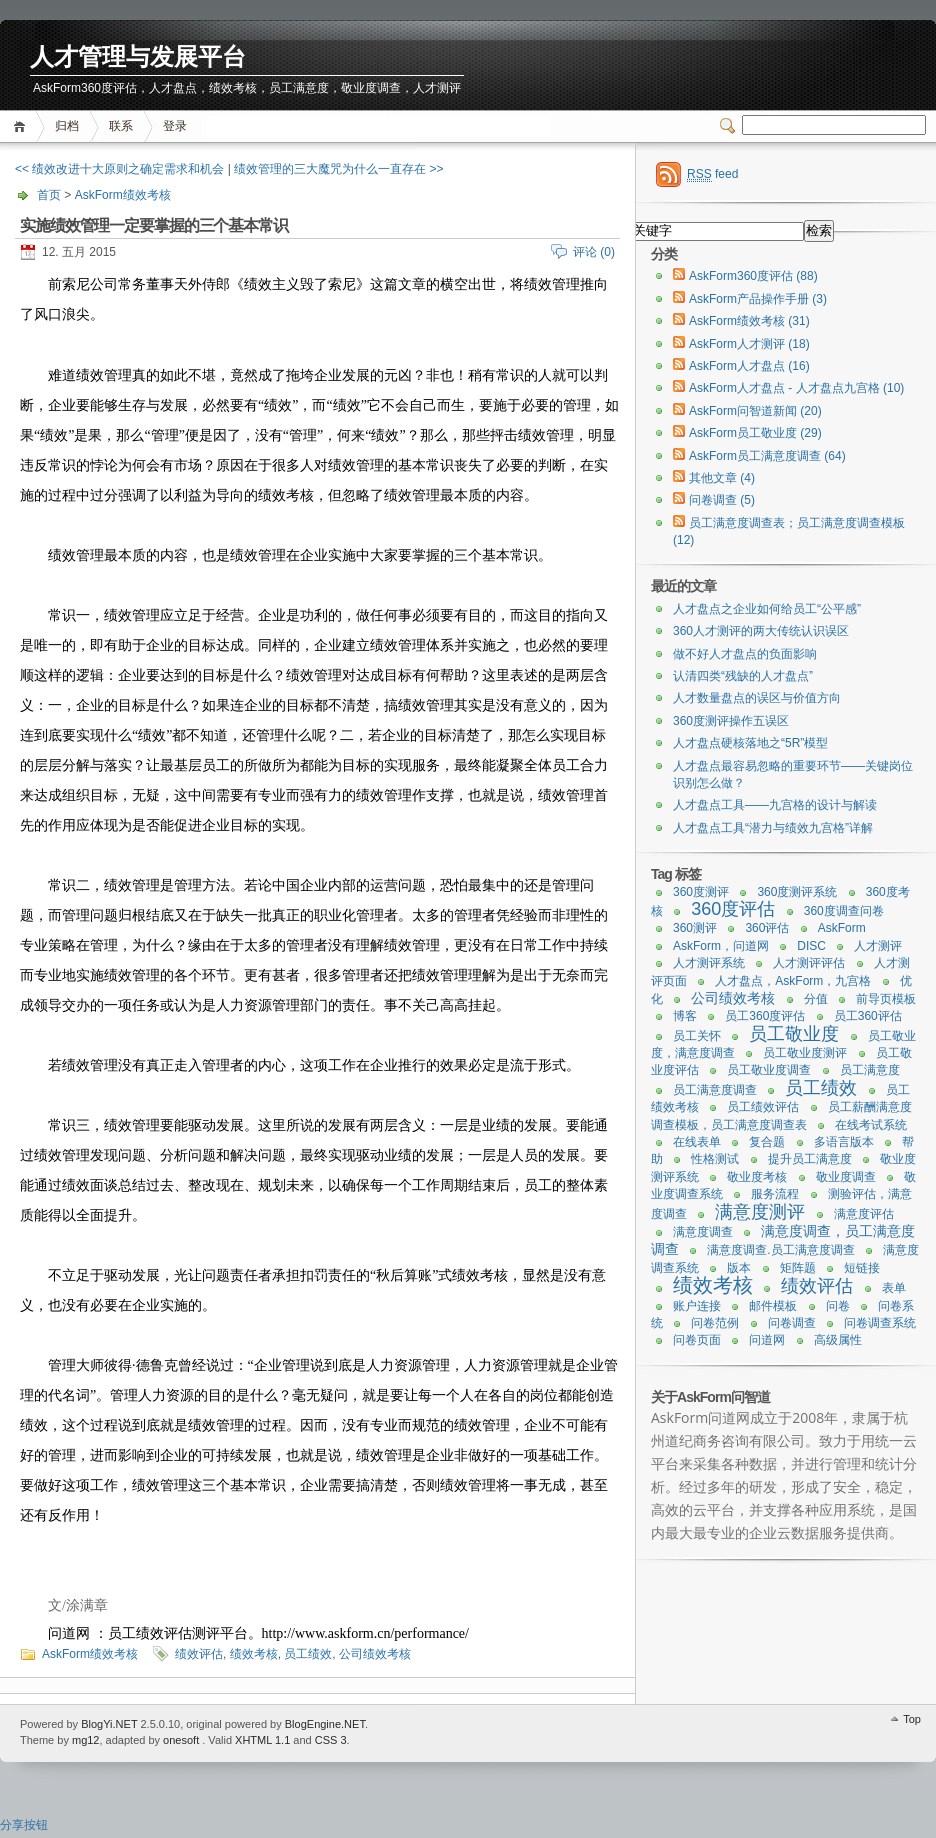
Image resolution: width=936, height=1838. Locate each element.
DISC (811, 946)
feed (712, 174)
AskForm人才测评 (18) (749, 344)
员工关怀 (697, 1036)
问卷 (838, 1306)
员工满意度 (870, 1070)
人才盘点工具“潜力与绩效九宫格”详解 (773, 828)
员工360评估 (868, 1016)
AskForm (842, 928)
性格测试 (715, 1159)
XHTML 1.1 (262, 1740)
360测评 (695, 928)
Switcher (731, 126)
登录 (175, 126)
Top (912, 1719)
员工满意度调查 (715, 1090)
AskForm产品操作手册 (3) (758, 299)
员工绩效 (308, 1654)
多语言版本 (844, 1142)
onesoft (181, 1740)
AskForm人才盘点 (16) (749, 366)
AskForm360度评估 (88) (753, 276)
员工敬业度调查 (769, 1070)
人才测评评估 (809, 963)
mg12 (86, 1740)
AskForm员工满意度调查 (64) (767, 456)
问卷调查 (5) (722, 500)
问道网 (767, 1340)
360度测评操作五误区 (731, 721)
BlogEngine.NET (325, 1724)
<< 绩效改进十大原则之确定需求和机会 (119, 169)
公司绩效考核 (375, 1654)
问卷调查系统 (880, 1323)
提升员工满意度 (810, 1159)
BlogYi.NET (109, 1724)
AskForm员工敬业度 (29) (755, 433)
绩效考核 (254, 1654)
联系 (121, 126)
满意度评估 (864, 1214)
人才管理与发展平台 (138, 57)
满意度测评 (760, 1212)
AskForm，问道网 (721, 946)
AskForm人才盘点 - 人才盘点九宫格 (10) (796, 388)
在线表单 (697, 1142)
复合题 (767, 1142)
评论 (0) (594, 252)
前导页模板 (886, 999)
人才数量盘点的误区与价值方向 (757, 698)
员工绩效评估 (763, 1107)
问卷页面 (697, 1340)
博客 (685, 1016)
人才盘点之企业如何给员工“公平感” (767, 609)
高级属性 (838, 1340)
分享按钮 (24, 1825)
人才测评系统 (709, 963)
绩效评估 (199, 1654)
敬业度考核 (757, 1177)
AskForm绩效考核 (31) (749, 321)
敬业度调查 (846, 1177)
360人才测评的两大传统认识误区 (761, 631)
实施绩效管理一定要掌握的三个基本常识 (154, 225)
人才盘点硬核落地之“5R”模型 (750, 743)
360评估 (767, 928)
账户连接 (697, 1306)
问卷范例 (715, 1323)
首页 (22, 126)
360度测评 (701, 892)
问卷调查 (792, 1323)
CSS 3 (331, 1740)
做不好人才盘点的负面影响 (745, 654)
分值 (816, 999)
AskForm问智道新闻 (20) (755, 411)
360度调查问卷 (844, 911)
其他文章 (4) (722, 478)
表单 (894, 1288)
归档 (67, 126)
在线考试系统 (871, 1125)
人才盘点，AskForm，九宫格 (793, 981)
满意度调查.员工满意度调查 (780, 1250)
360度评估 (733, 909)
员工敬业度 (794, 1034)
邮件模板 (773, 1306)
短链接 (862, 1268)
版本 (739, 1268)
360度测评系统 (797, 892)
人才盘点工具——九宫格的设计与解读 (775, 805)
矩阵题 (798, 1268)
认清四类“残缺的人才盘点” (743, 676)
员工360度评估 (765, 1016)
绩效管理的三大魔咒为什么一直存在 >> (338, 169)
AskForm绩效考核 (123, 195)
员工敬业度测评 (805, 1053)
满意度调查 (703, 1232)
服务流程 (775, 1194)
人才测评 (878, 946)
